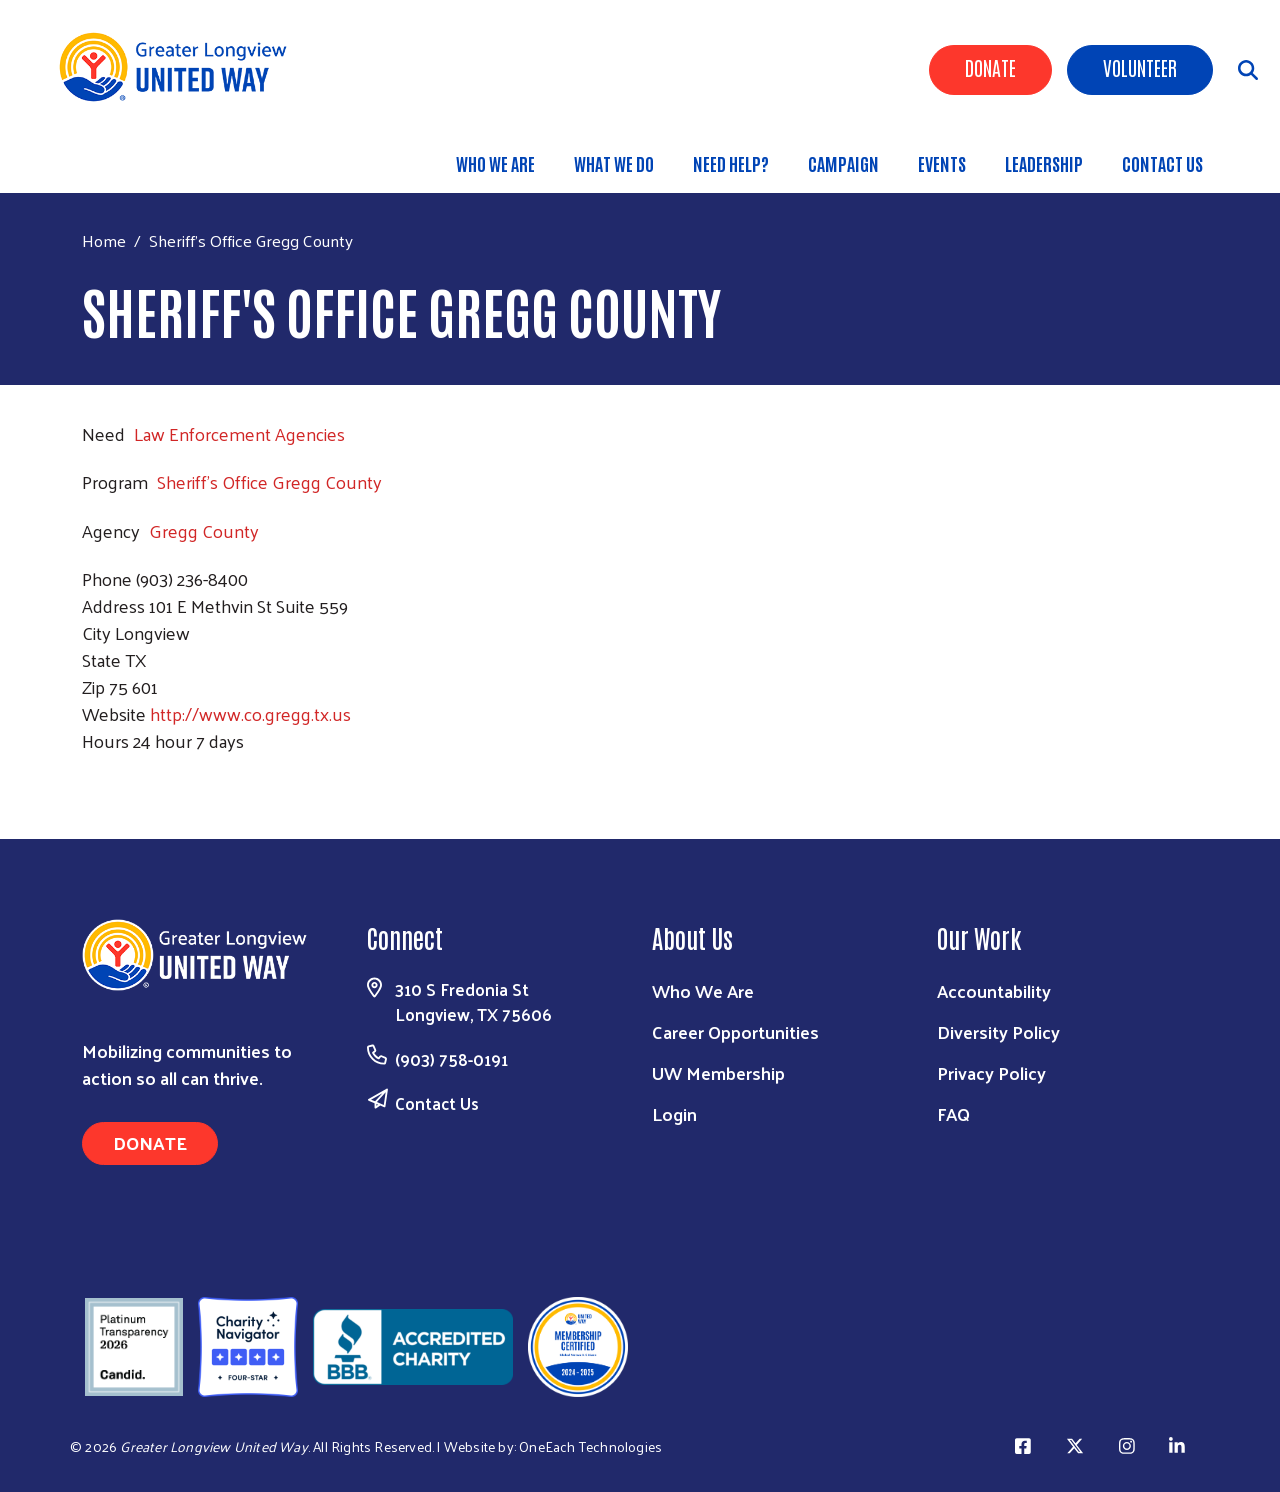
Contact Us (1162, 163)
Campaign (843, 163)
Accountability (994, 990)
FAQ (953, 1113)
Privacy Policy (991, 1072)
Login (674, 1113)
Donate (990, 67)
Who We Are (495, 163)
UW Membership (718, 1072)
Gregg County (204, 530)
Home (104, 240)
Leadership (1044, 163)
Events (942, 163)
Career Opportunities (735, 1031)
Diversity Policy (998, 1031)
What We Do (614, 163)
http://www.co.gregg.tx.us (250, 713)
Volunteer (1140, 67)
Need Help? (731, 163)
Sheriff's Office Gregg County (269, 481)
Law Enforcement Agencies (239, 433)
